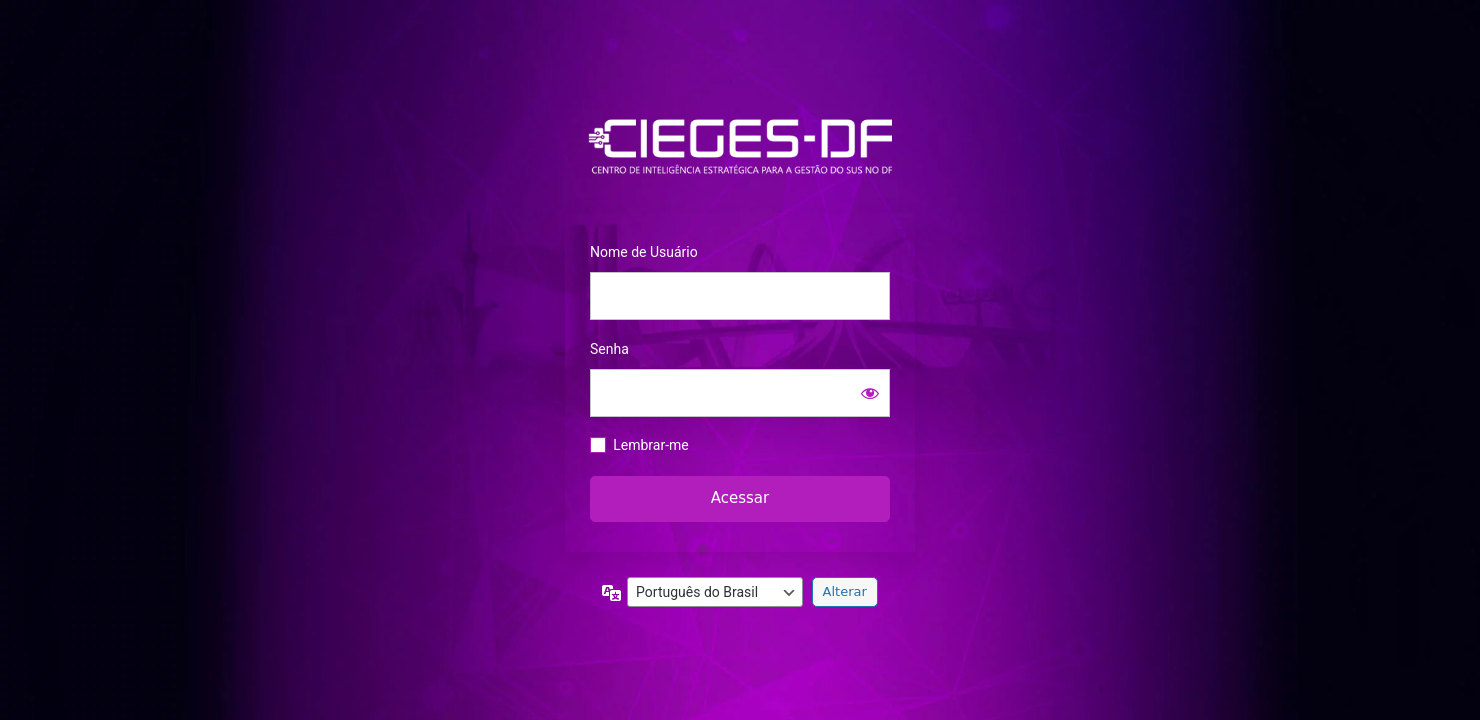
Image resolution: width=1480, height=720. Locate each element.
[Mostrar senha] (870, 393)
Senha (609, 349)
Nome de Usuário (644, 252)
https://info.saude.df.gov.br (740, 147)
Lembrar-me (651, 445)
